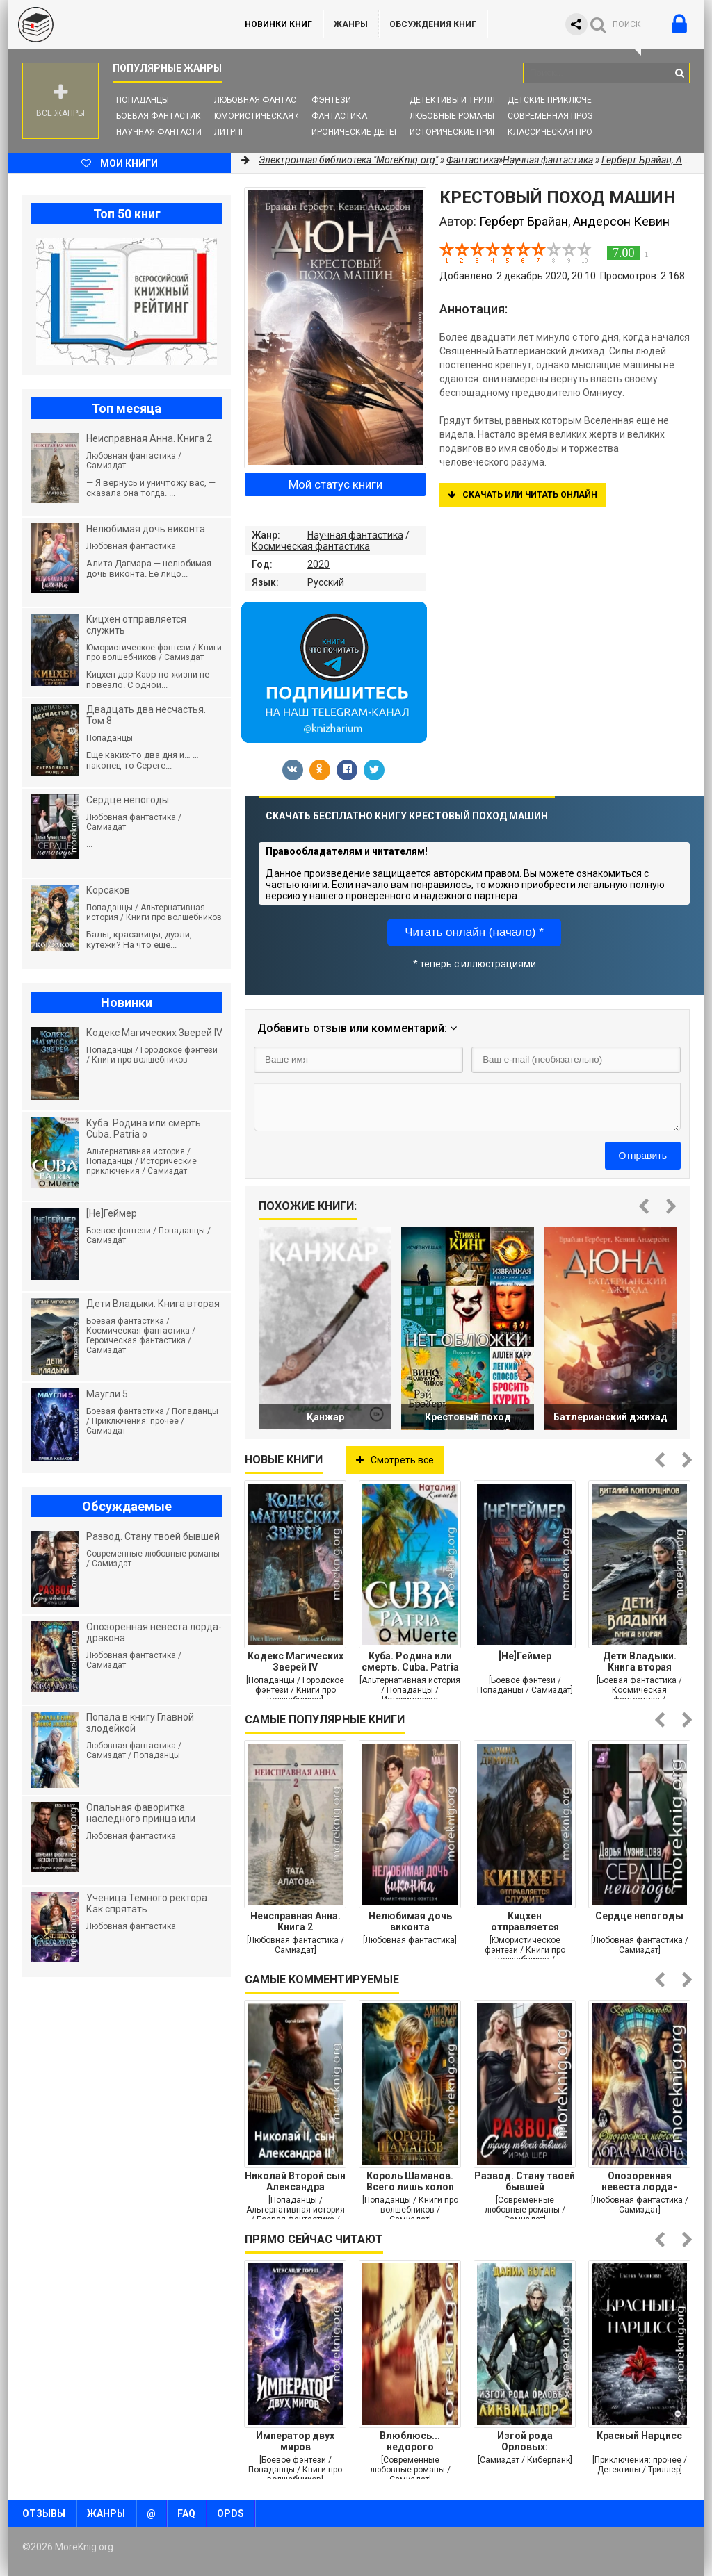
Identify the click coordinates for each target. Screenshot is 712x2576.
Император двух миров (295, 2441)
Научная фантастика (164, 132)
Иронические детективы (367, 132)
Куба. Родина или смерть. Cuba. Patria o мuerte (410, 1661)
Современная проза (553, 116)
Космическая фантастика (311, 546)
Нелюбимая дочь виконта (410, 1921)
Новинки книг (278, 24)
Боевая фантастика (161, 116)
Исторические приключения (473, 132)
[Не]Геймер (525, 1656)
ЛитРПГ (229, 132)
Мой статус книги (335, 484)
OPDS (230, 2513)
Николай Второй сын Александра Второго (295, 2181)
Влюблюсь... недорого (410, 2441)
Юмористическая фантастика (282, 116)
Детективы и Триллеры (461, 100)
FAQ (186, 2513)
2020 (318, 564)
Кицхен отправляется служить (525, 1921)
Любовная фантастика (266, 100)
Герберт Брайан (523, 221)
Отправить (643, 1155)
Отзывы (43, 2513)
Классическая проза (556, 132)
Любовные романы (452, 116)
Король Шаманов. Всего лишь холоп (410, 2181)
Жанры (351, 24)
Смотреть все (395, 1460)
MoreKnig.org (112, 24)
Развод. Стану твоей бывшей (524, 2181)
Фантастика (339, 116)
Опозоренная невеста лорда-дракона (639, 2181)
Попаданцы (142, 100)
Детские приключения (558, 100)
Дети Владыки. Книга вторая (640, 1661)
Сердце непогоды (639, 1915)
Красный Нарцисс (639, 2435)
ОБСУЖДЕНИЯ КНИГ (432, 24)
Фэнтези (331, 100)
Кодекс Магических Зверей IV (295, 1661)
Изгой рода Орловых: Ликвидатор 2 (524, 2441)
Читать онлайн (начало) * (474, 932)
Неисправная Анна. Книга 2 (295, 1921)
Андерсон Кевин (621, 221)
